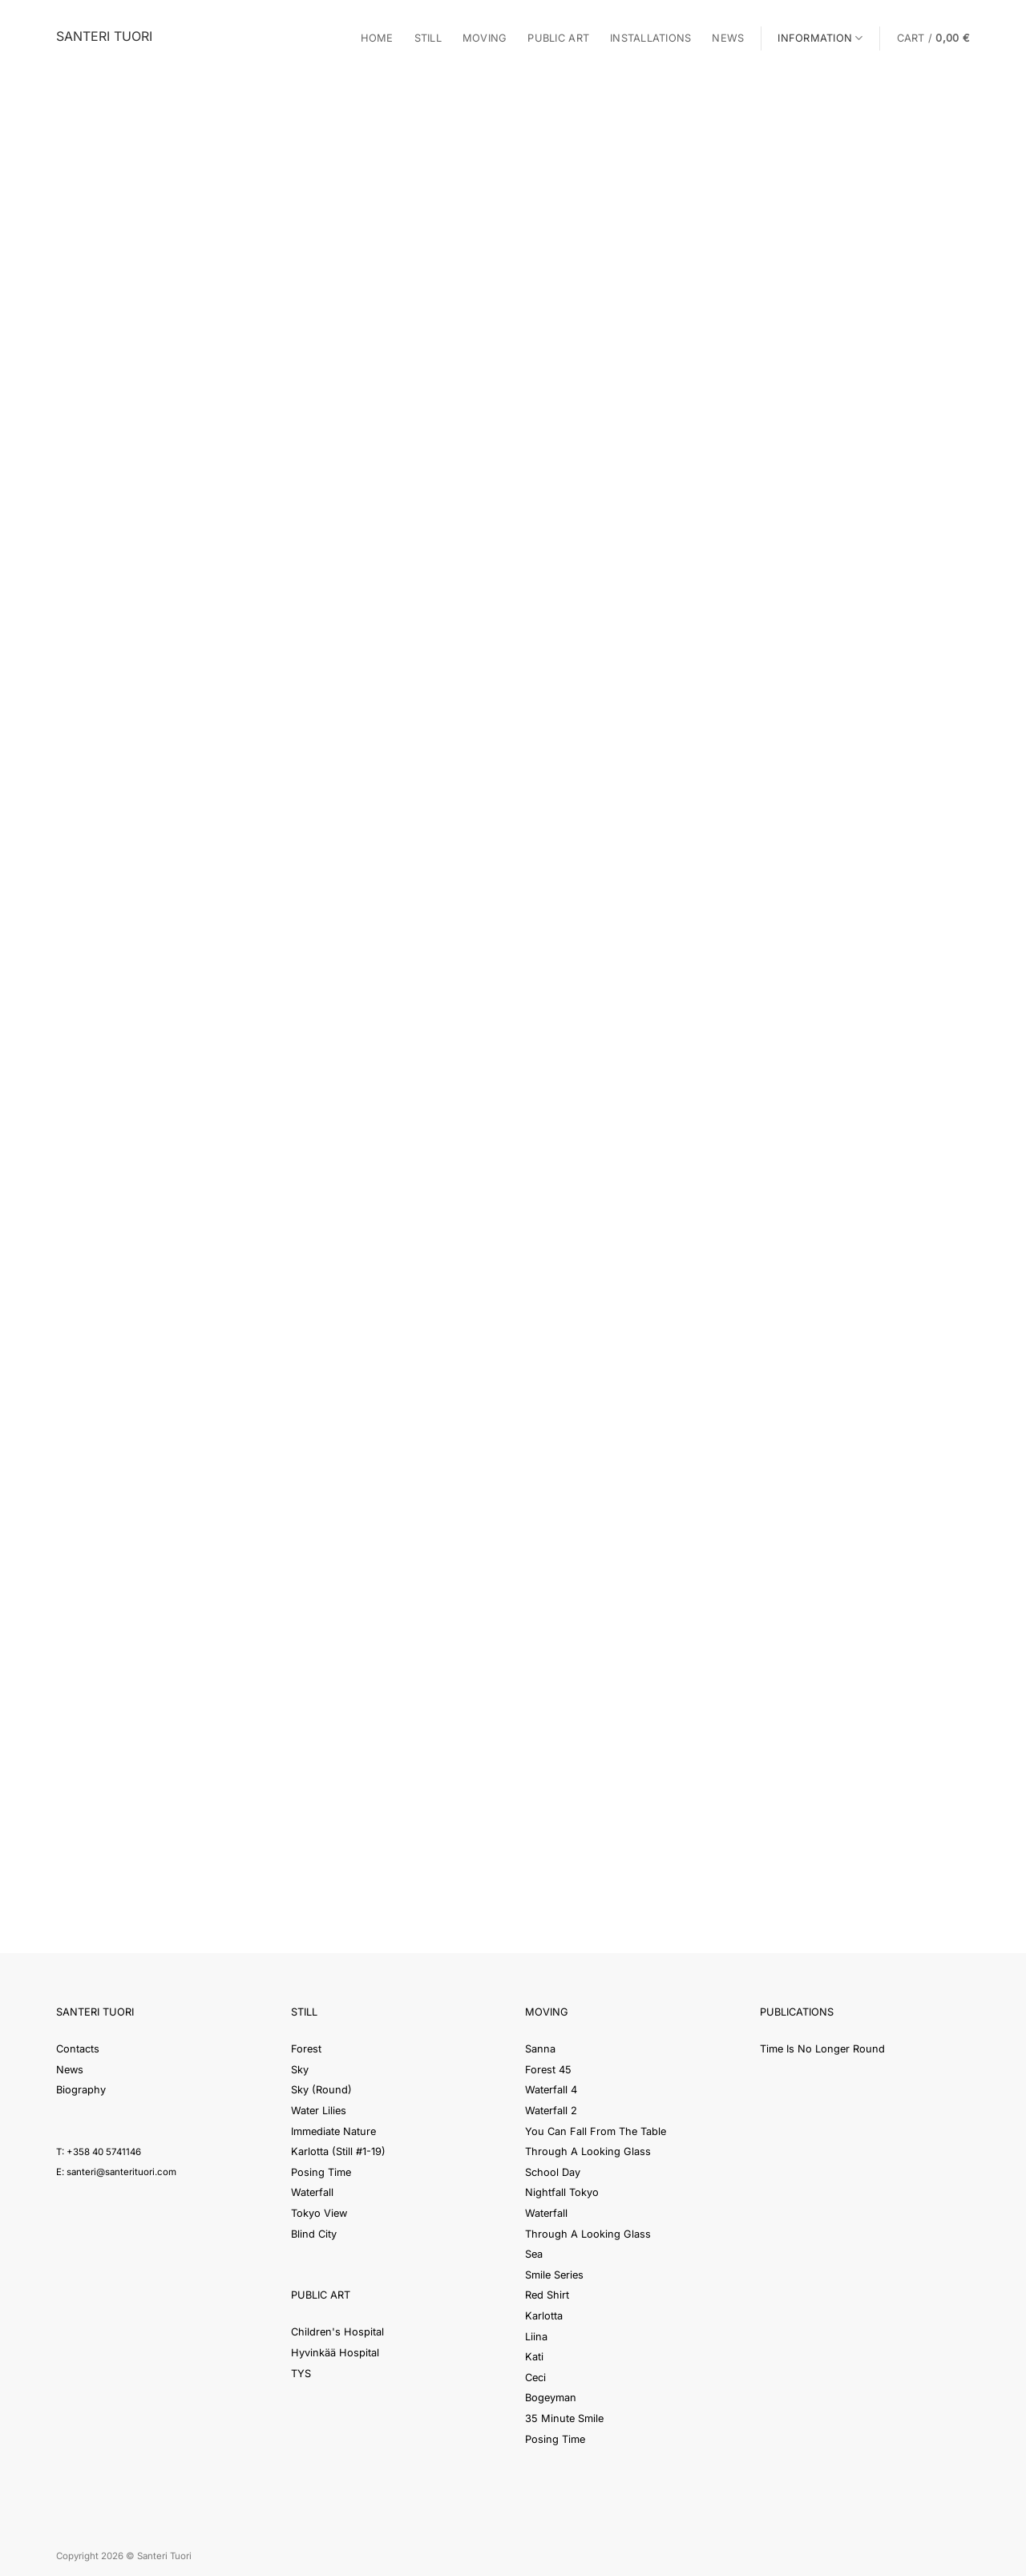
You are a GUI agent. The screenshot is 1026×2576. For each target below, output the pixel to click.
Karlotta (544, 2316)
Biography (81, 2090)
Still (428, 38)
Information (820, 38)
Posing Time (321, 2172)
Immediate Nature (333, 2131)
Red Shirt (547, 2295)
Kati (534, 2357)
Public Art (558, 38)
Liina (536, 2337)
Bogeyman (550, 2398)
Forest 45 (548, 2070)
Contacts (77, 2049)
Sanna (540, 2049)
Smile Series (554, 2275)
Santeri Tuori (104, 36)
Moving (485, 38)
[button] (933, 38)
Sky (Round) (321, 2090)
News (728, 38)
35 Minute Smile (564, 2418)
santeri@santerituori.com (121, 2172)
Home (377, 38)
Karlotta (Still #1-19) (338, 2151)
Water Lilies (318, 2111)
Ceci (535, 2378)
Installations (650, 38)
